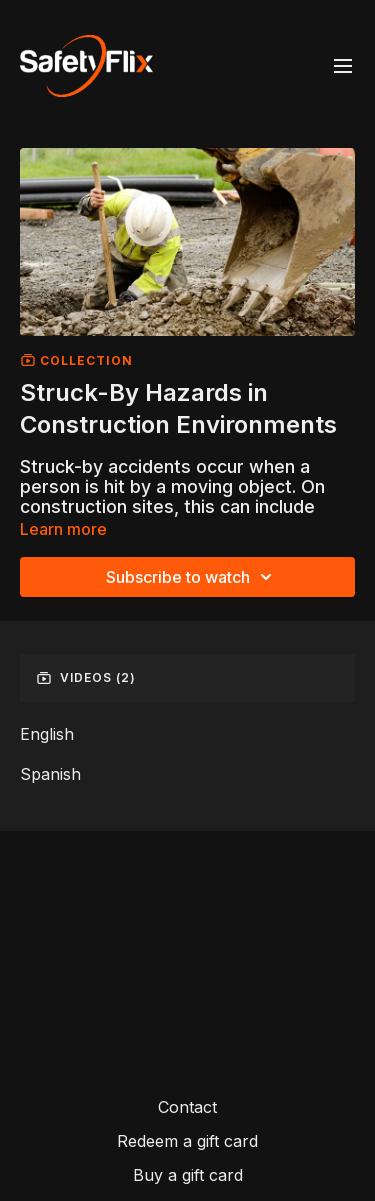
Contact (187, 1107)
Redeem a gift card (187, 1141)
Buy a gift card (188, 1175)
